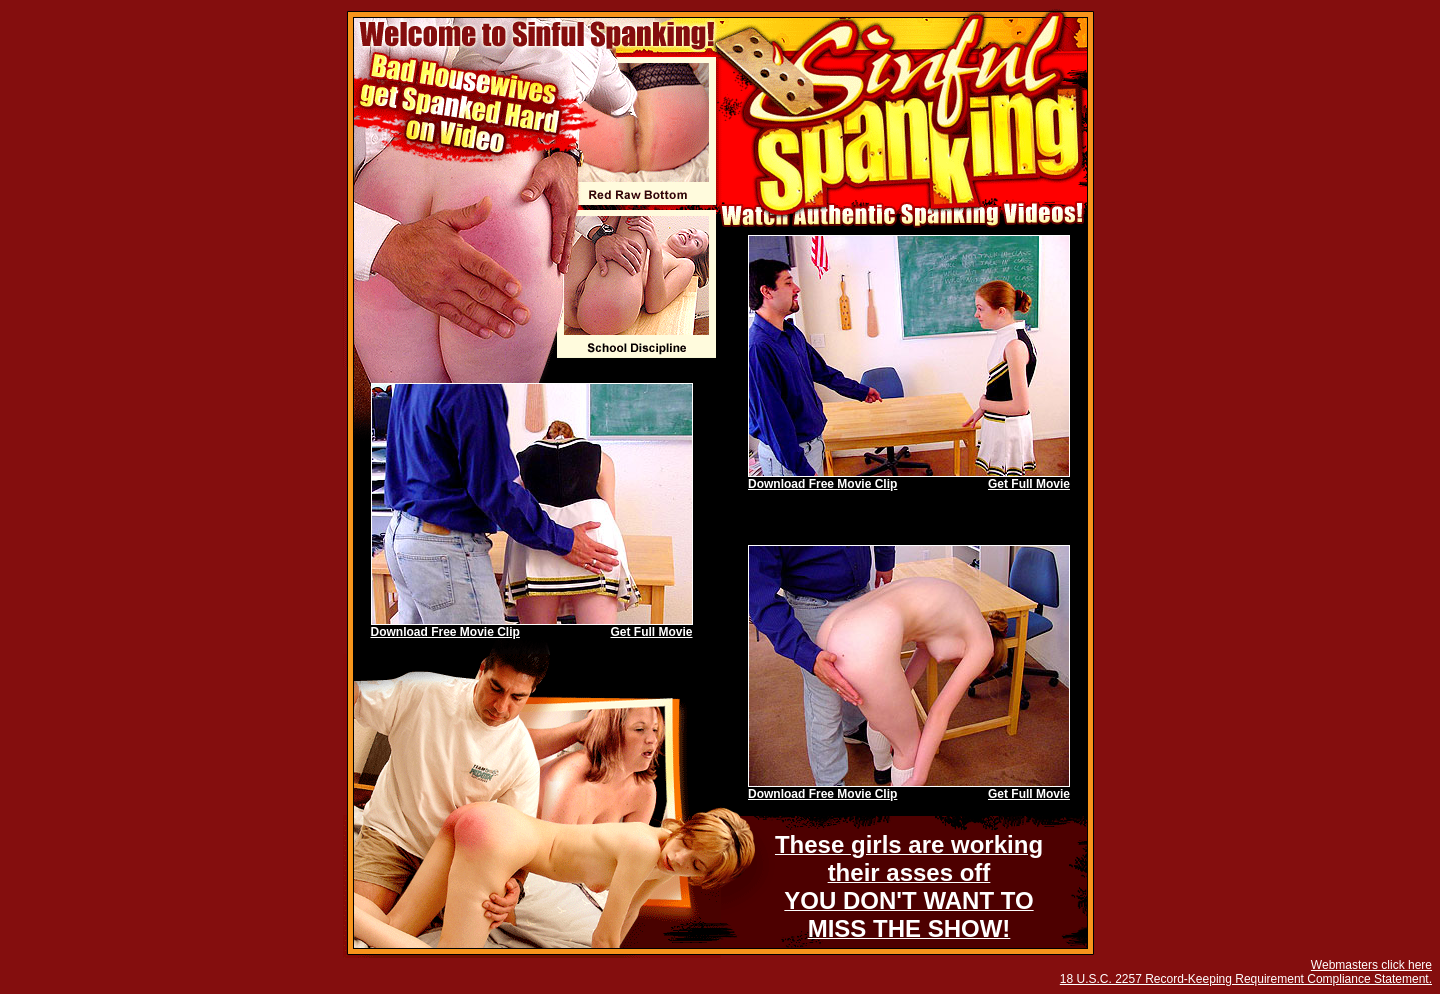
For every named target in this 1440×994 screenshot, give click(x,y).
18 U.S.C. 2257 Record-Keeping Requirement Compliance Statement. (1246, 979)
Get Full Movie (1029, 484)
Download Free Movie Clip (822, 484)
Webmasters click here (1371, 965)
